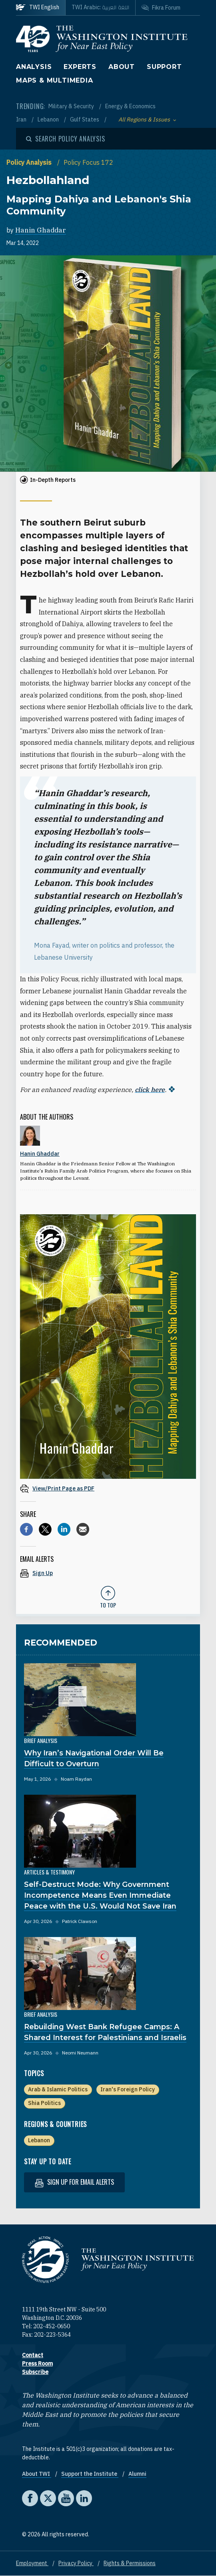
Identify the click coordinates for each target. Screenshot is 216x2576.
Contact (32, 2355)
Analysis (34, 67)
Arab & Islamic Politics (58, 2089)
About (121, 67)
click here (150, 1090)
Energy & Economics (130, 106)
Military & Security (71, 106)
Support (164, 67)
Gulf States (85, 119)
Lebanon (49, 119)
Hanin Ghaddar (40, 230)
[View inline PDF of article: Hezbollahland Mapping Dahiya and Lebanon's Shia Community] (108, 1488)
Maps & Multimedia (54, 80)
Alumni (137, 2473)
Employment (32, 2563)
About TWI (36, 2473)
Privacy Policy (76, 2563)
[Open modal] (65, 139)
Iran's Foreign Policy (127, 2089)
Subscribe (35, 2372)
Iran (22, 119)
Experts (80, 67)
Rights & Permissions (130, 2563)
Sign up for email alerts (74, 2182)
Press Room (37, 2363)
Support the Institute (89, 2473)
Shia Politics (44, 2103)
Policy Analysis (29, 162)
